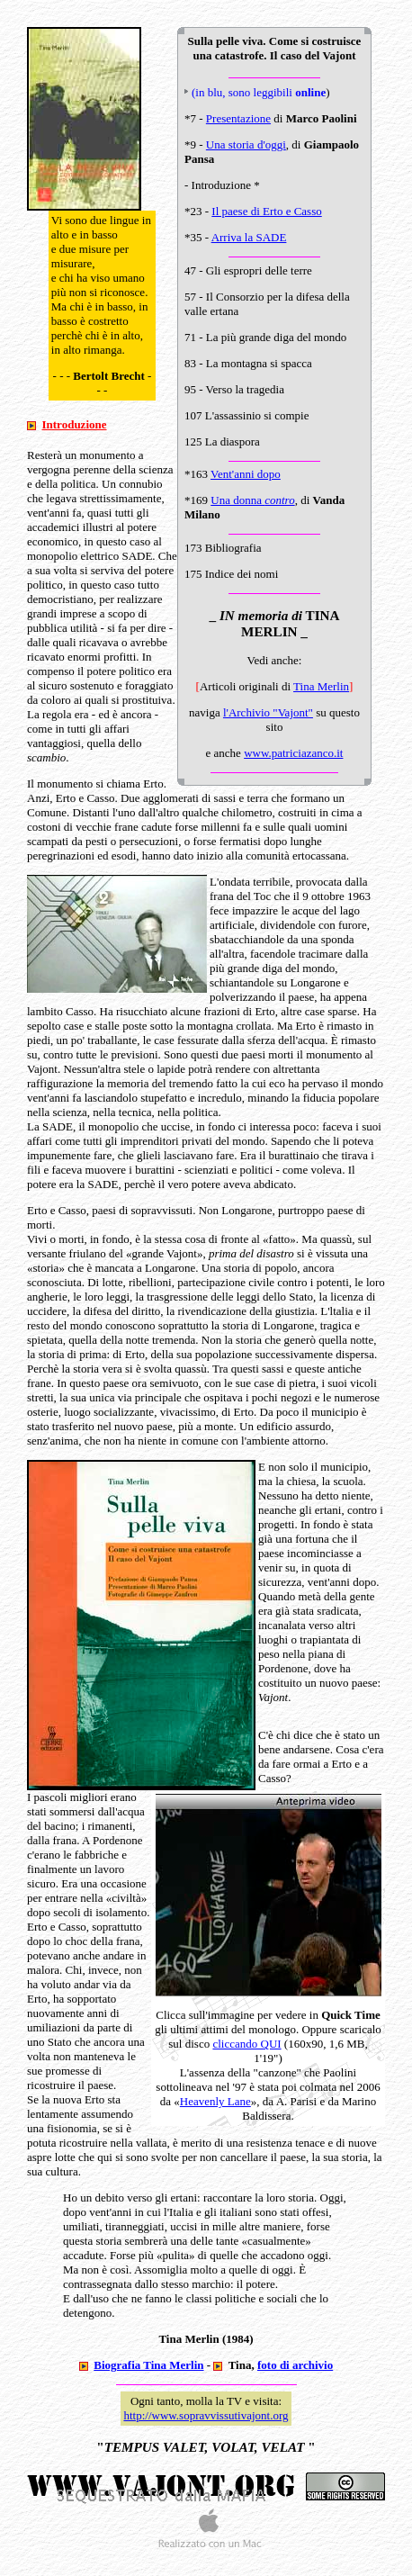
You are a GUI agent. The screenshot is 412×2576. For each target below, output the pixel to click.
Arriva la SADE (249, 237)
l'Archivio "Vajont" (268, 712)
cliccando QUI (246, 2043)
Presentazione (238, 118)
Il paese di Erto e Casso (266, 211)
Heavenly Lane (215, 2101)
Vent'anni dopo (245, 474)
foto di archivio (295, 2365)
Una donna (252, 500)
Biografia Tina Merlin (148, 2365)
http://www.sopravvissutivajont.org (205, 2415)
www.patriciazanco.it (293, 753)
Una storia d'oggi (246, 144)
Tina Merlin (321, 686)
